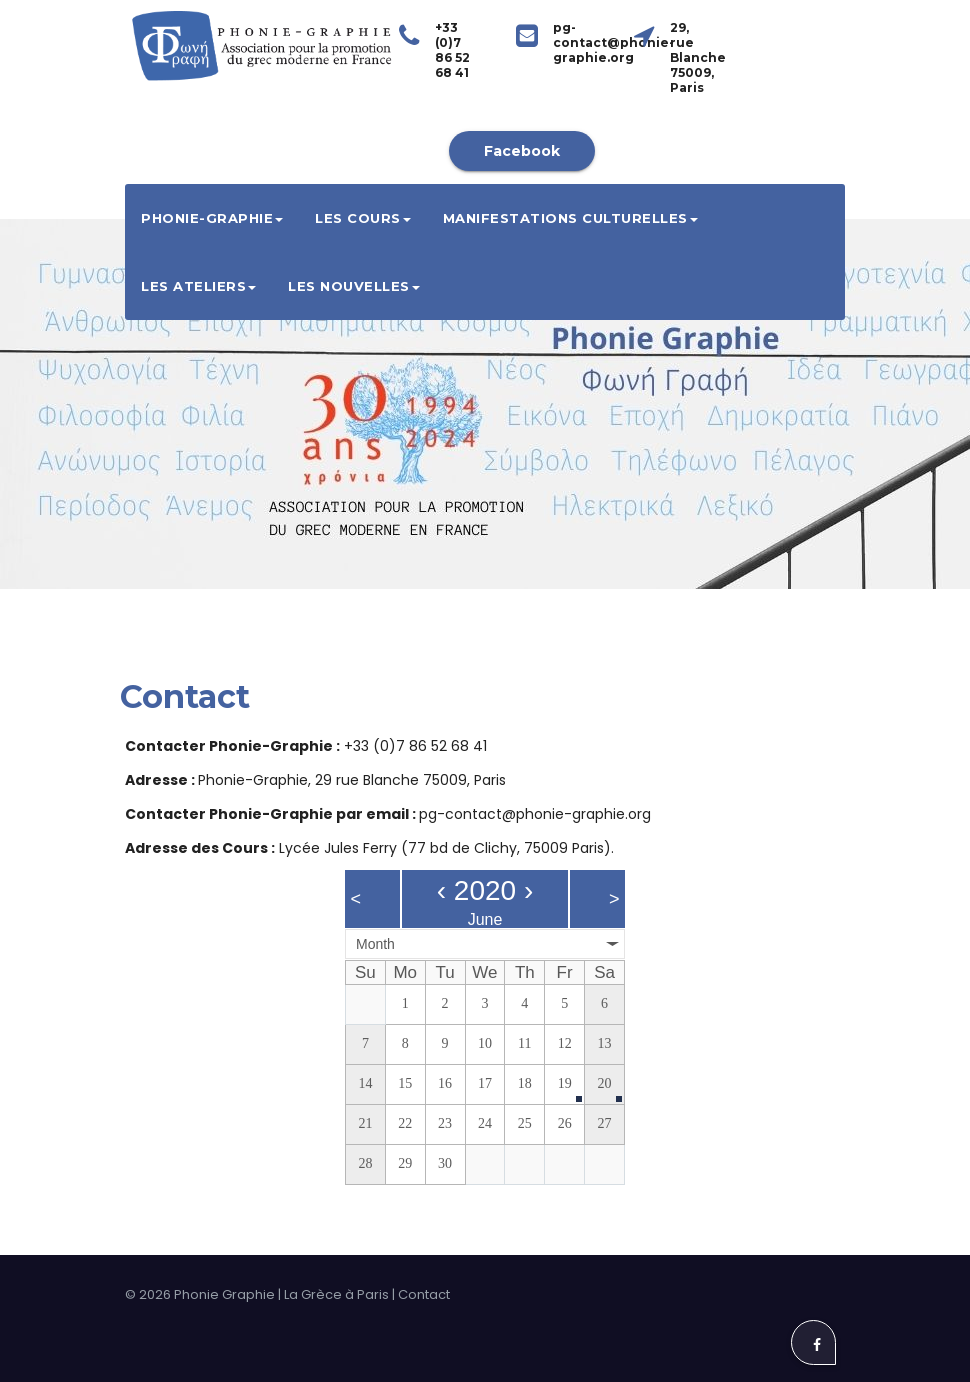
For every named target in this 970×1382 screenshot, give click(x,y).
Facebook (522, 151)
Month (375, 944)
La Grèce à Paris (336, 1294)
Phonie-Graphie (212, 218)
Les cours (363, 218)
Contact (424, 1294)
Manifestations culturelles (570, 218)
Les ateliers (198, 286)
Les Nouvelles (354, 286)
